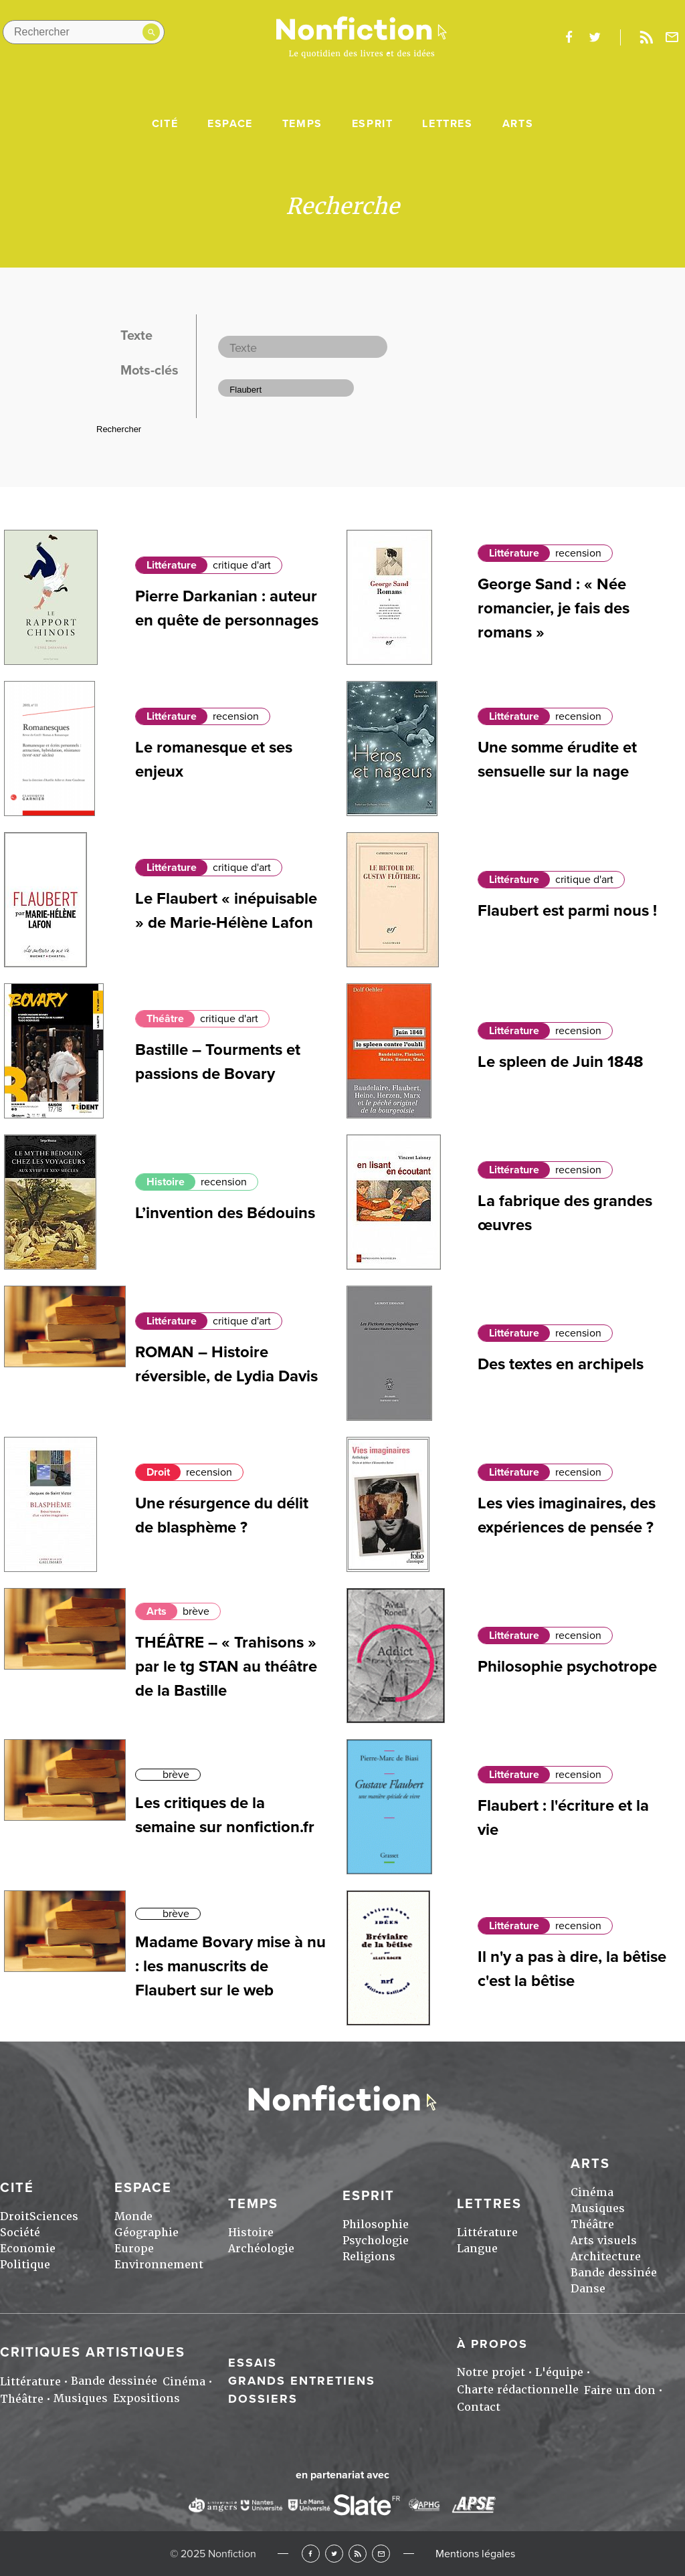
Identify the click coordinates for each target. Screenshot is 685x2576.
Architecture (606, 2257)
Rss (646, 37)
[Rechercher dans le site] (84, 32)
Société (20, 2232)
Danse (588, 2289)
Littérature (171, 565)
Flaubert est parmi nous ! (567, 910)
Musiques (598, 2208)
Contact (478, 2407)
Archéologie (261, 2249)
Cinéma (592, 2192)
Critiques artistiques (92, 2353)
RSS (358, 2554)
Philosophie (375, 2224)
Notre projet (491, 2372)
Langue (477, 2249)
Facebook (311, 2554)
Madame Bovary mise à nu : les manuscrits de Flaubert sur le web (230, 1966)
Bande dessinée (614, 2273)
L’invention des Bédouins (225, 1213)
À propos (492, 2344)
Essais (252, 2362)
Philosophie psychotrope (567, 1666)
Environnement (158, 2265)
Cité (165, 124)
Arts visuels (604, 2241)
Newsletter (672, 37)
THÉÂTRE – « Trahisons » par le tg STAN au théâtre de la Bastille (226, 1666)
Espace (230, 124)
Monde (133, 2216)
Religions (368, 2257)
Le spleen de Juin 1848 (561, 1062)
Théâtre (165, 1018)
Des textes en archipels (561, 1364)
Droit (158, 1472)
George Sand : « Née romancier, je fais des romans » (553, 608)
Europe (134, 2249)
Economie (28, 2249)
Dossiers (263, 2398)
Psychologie (375, 2241)
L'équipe (559, 2372)
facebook (568, 37)
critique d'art (242, 565)
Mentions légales (475, 2554)
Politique (25, 2265)
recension (578, 553)
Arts (517, 124)
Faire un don (620, 2390)
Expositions (146, 2398)
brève (196, 1611)
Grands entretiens (301, 2380)
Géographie (146, 2232)
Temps (302, 124)
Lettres (447, 124)
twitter (594, 37)
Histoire (165, 1182)
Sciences (53, 2216)
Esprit (372, 124)
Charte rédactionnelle (518, 2390)
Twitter (334, 2554)
